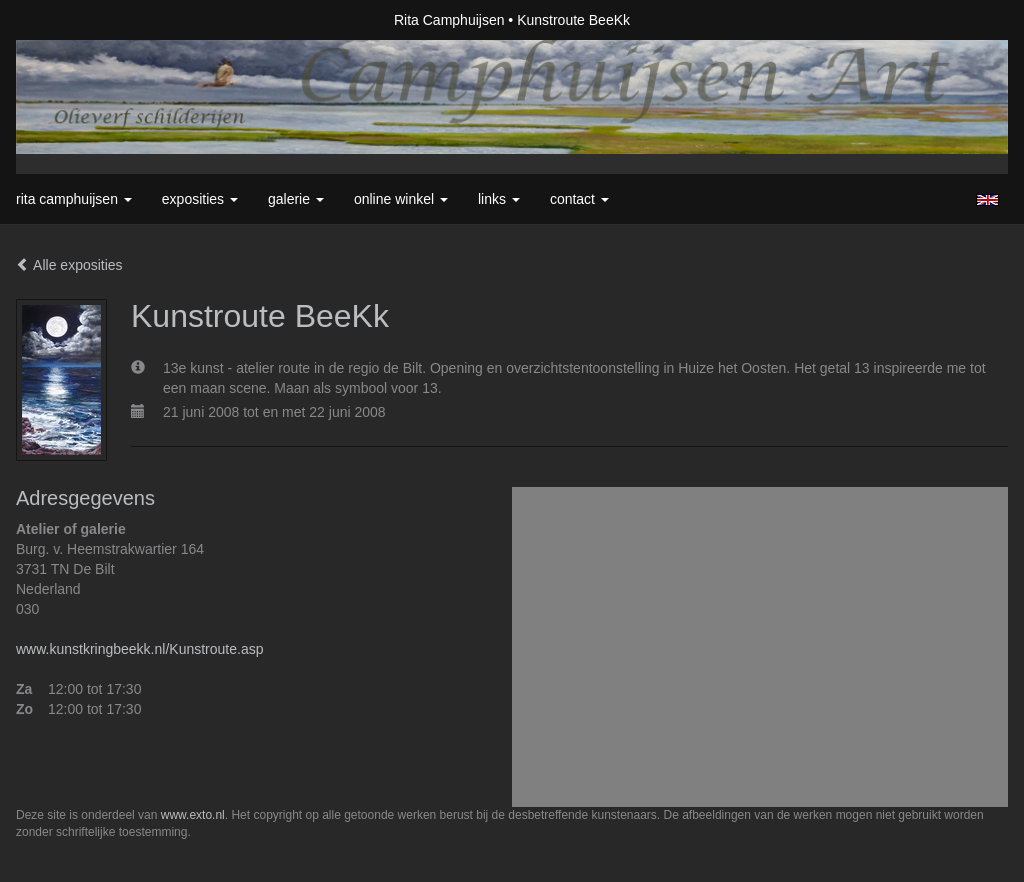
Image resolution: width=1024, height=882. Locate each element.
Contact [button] (579, 199)
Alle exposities (69, 265)
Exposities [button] (200, 199)
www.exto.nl (193, 815)
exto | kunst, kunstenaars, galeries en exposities (72, 20)
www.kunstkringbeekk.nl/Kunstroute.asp (139, 649)
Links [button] (499, 199)
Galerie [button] (296, 199)
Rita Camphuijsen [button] (74, 199)
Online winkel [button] (401, 199)
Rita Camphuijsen (449, 20)
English (987, 200)
